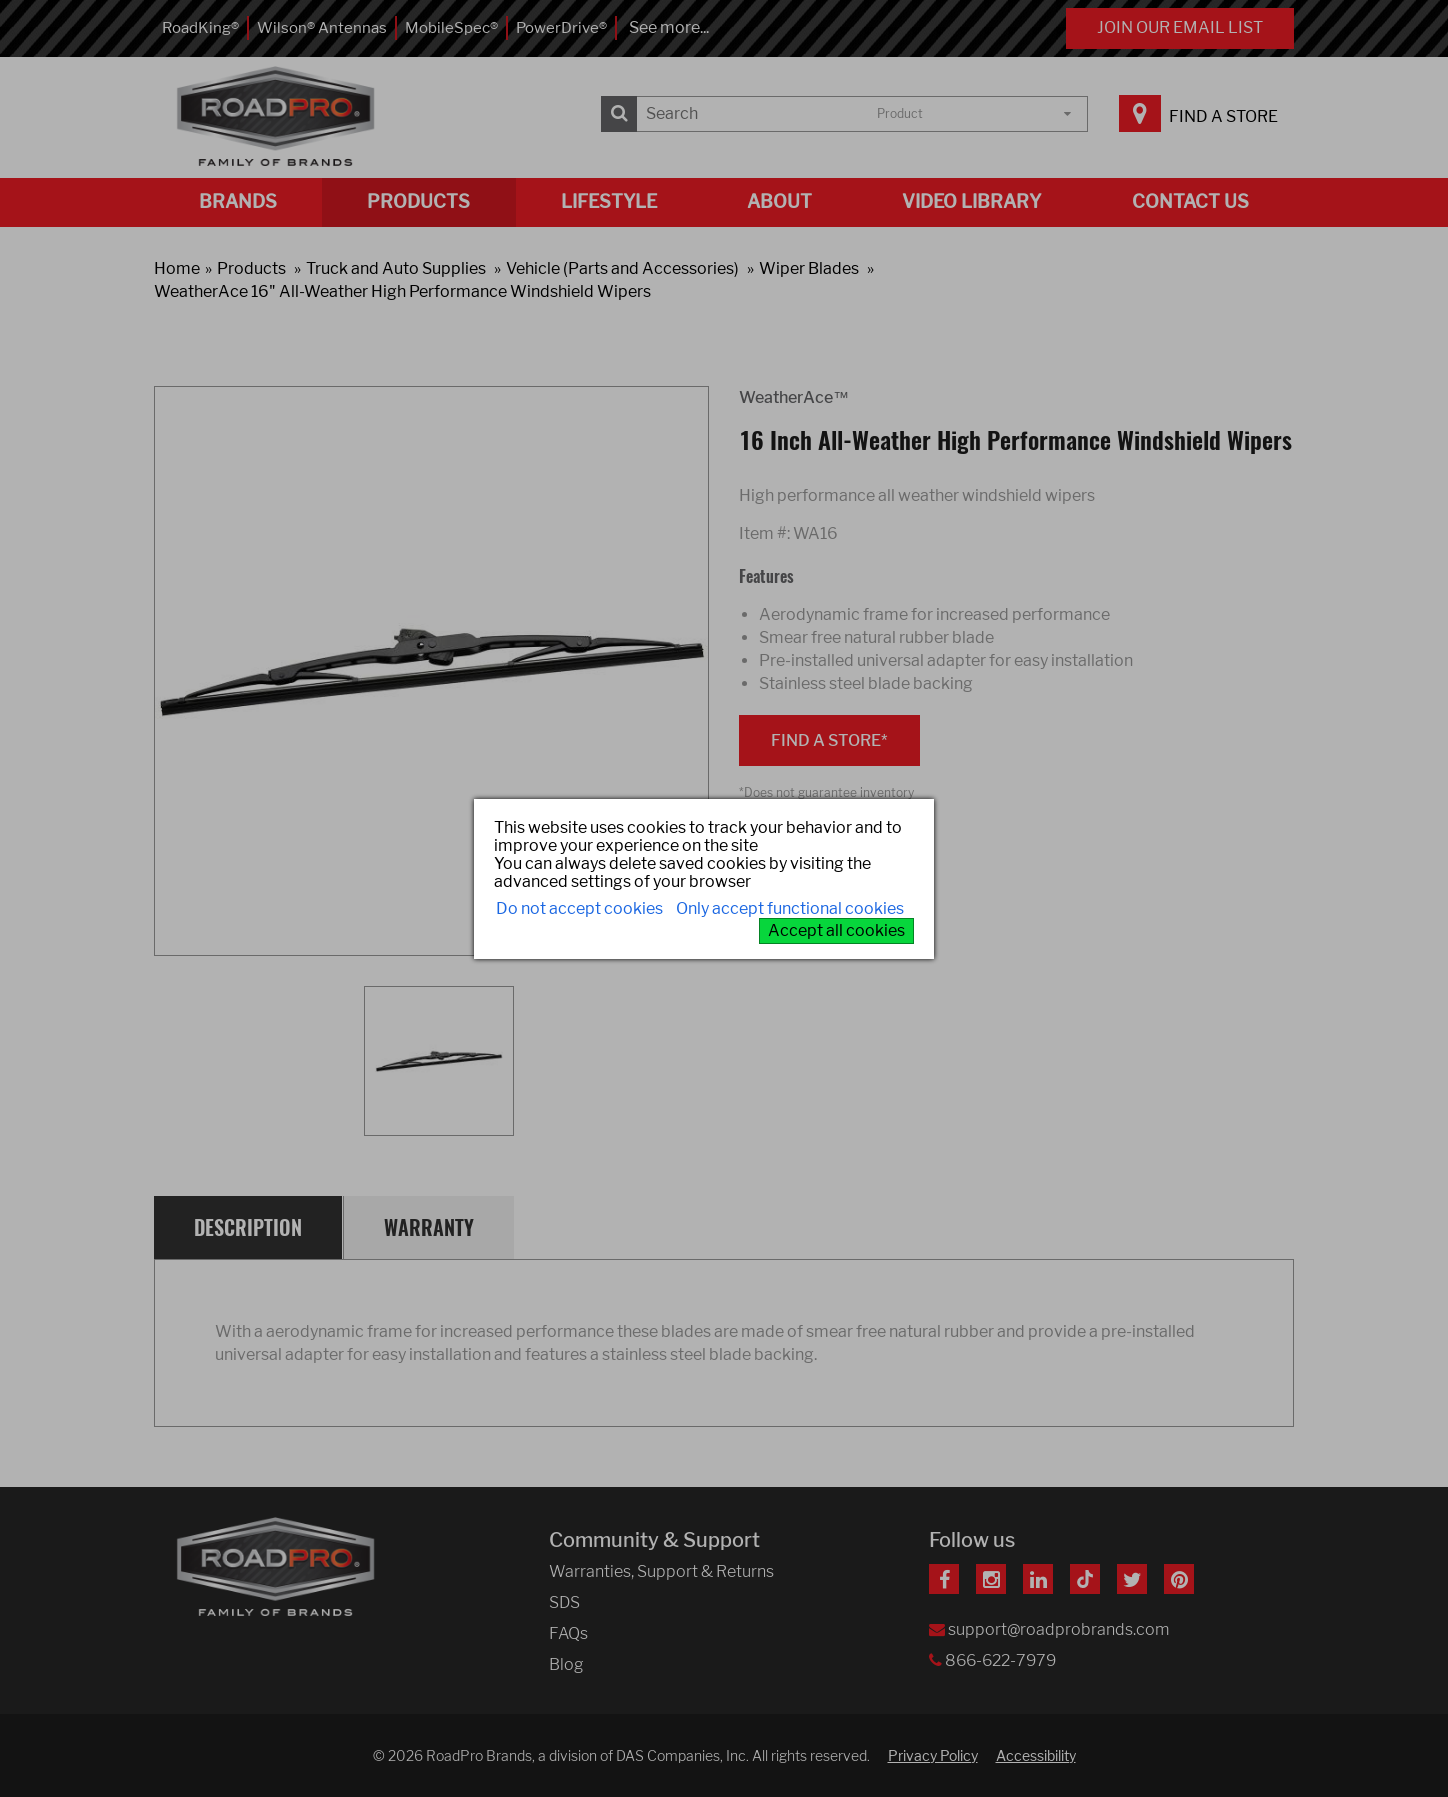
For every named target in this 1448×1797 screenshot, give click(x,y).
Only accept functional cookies (790, 908)
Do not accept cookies (579, 908)
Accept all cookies (836, 930)
